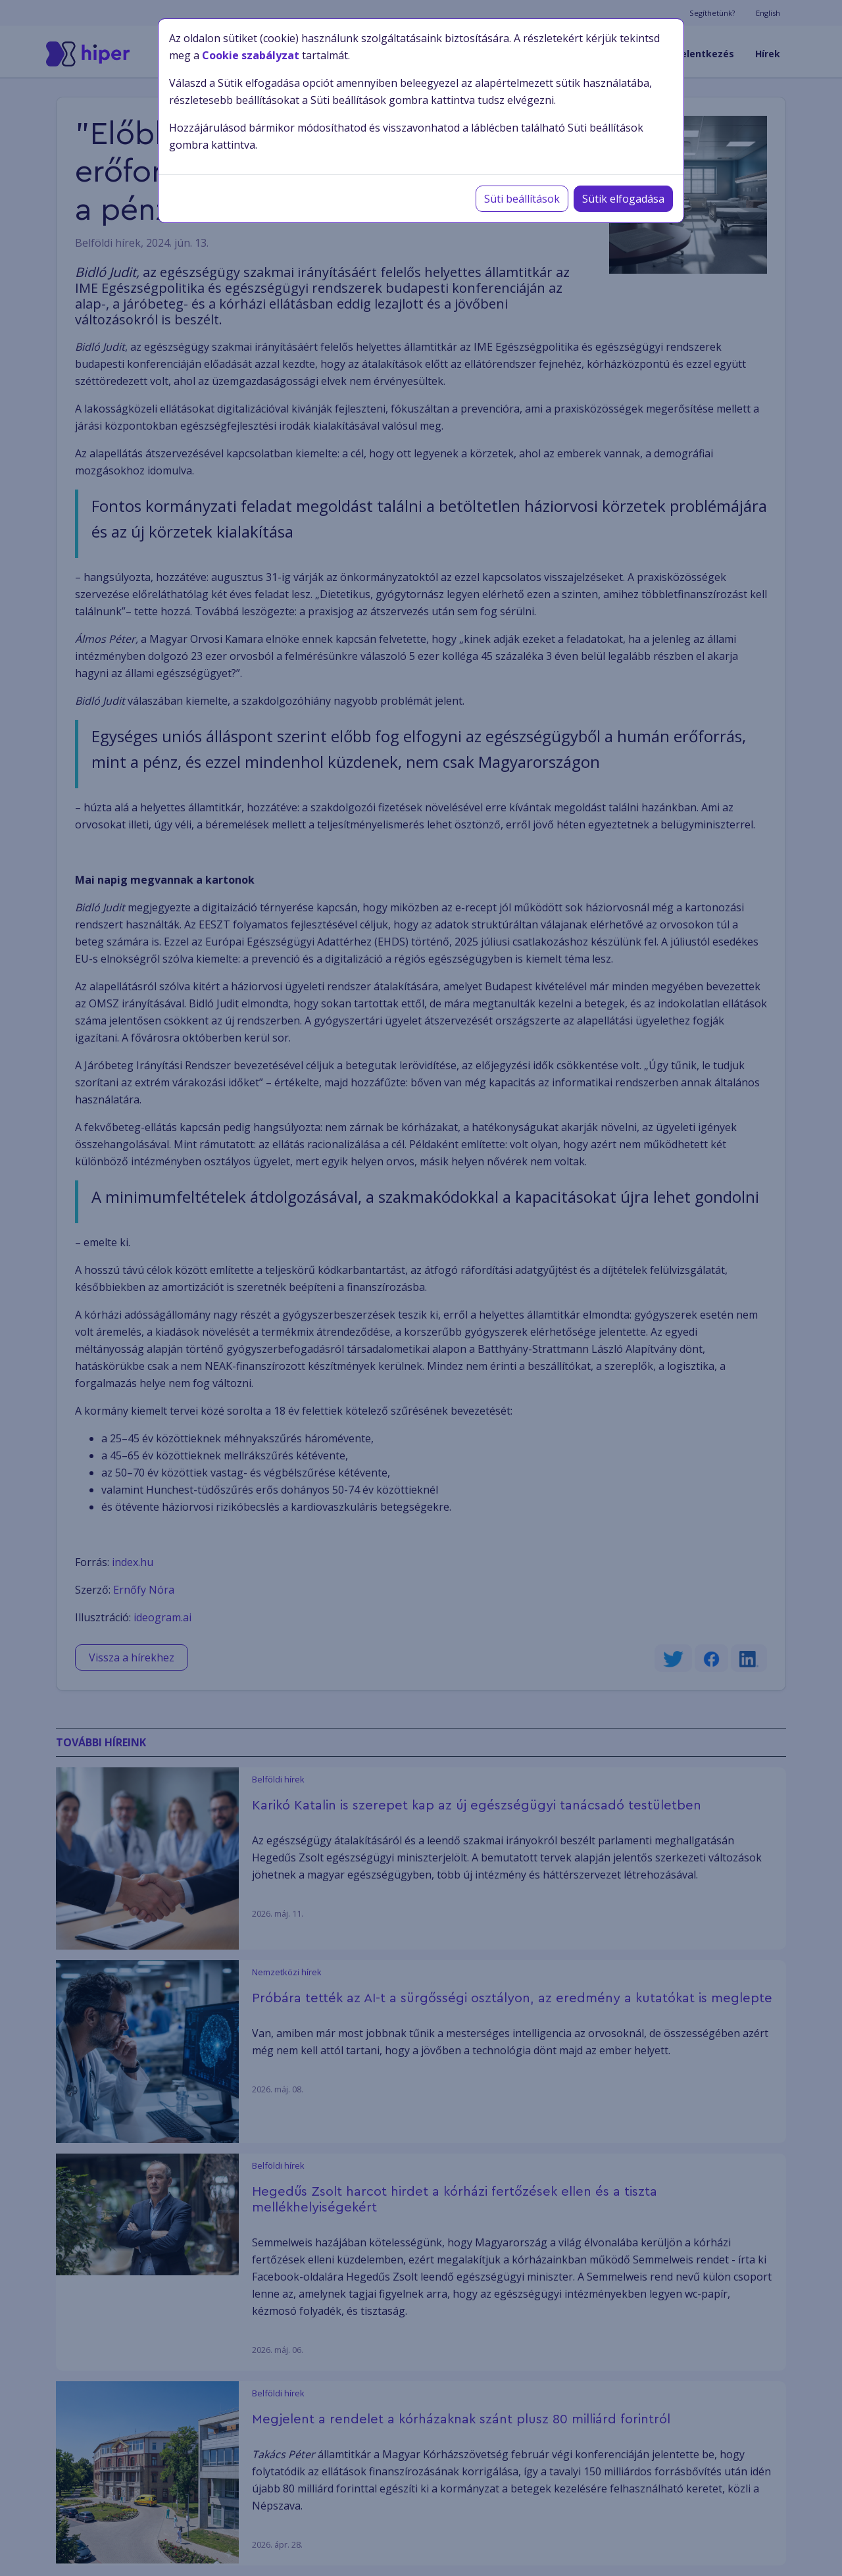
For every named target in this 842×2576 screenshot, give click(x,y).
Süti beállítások (522, 198)
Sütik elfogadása (623, 198)
